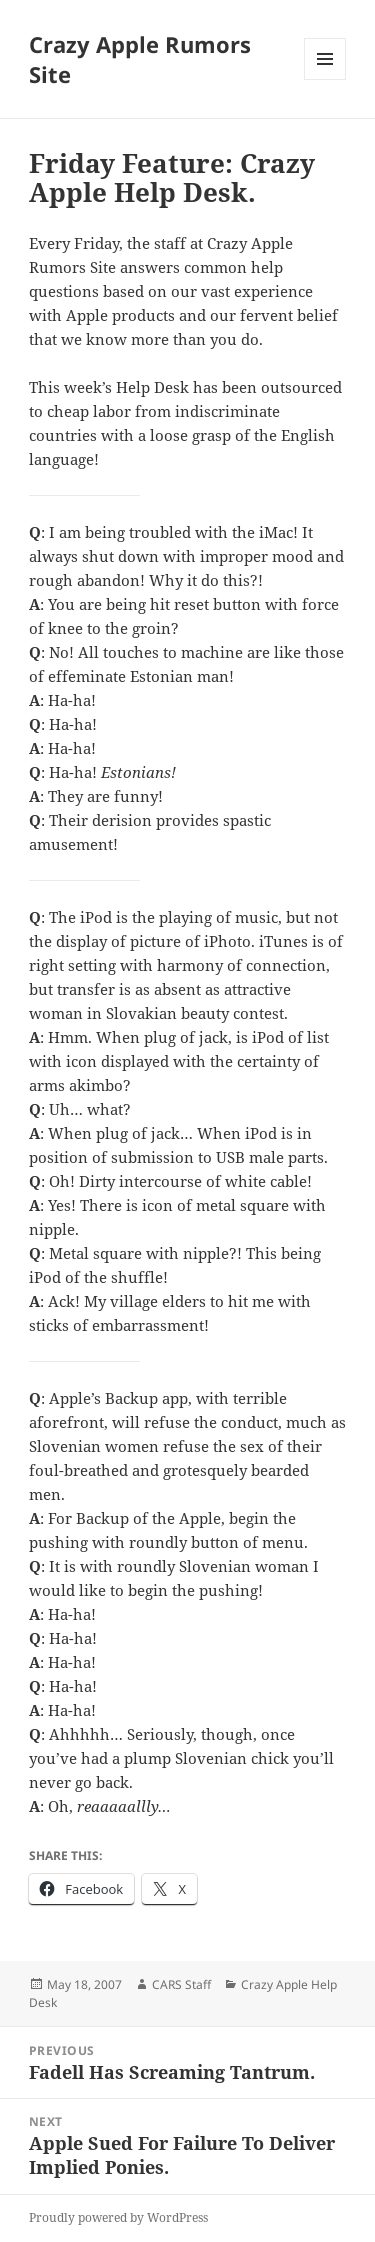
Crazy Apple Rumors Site (140, 59)
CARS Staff (181, 1984)
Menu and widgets (325, 79)
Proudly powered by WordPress (118, 2217)
